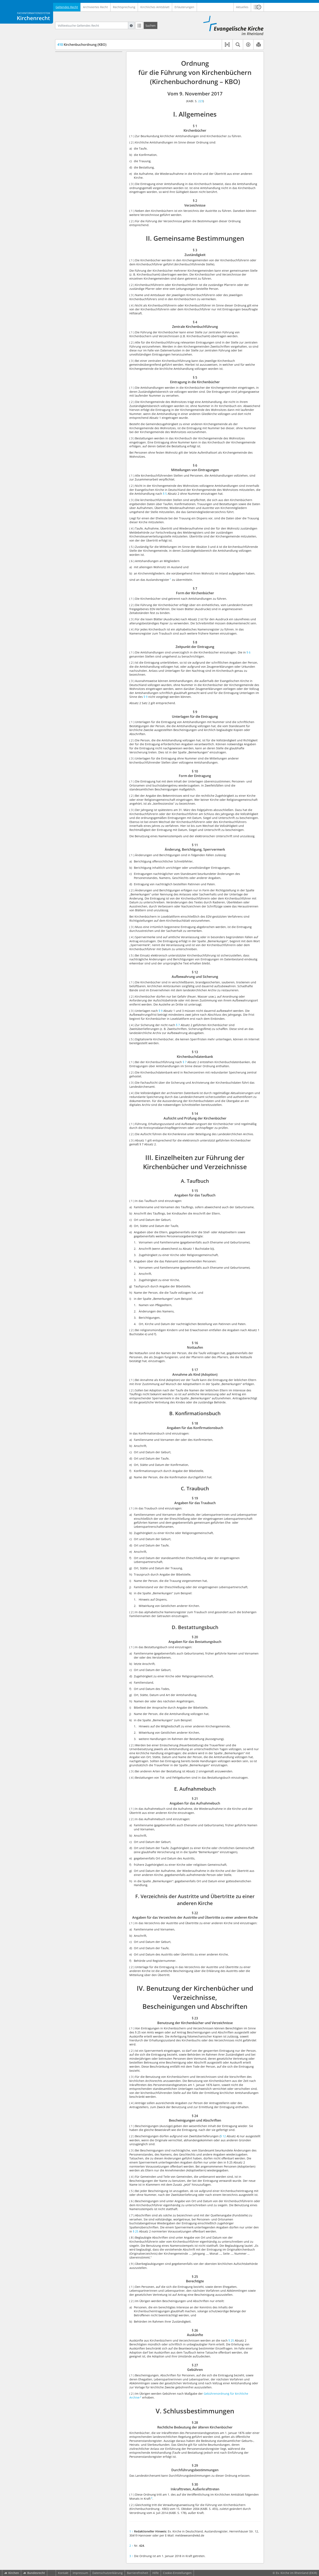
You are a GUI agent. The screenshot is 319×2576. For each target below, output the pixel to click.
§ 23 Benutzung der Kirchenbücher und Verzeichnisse (92, 288)
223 (200, 101)
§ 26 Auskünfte (75, 308)
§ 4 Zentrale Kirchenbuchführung (87, 88)
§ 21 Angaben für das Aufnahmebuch (90, 242)
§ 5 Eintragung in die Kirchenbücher (89, 94)
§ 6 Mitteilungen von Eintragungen (88, 100)
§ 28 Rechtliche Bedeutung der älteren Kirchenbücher (91, 329)
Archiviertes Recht (95, 7)
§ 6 (248, 652)
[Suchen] (150, 25)
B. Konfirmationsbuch (76, 196)
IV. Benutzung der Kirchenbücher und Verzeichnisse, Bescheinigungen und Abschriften (84, 276)
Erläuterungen (184, 7)
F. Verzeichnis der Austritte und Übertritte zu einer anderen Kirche (90, 250)
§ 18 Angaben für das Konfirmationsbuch (79, 204)
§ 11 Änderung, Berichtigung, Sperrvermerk (85, 132)
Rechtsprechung (124, 7)
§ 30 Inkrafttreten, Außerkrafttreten (89, 342)
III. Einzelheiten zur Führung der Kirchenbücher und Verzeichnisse (81, 164)
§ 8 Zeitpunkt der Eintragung (84, 112)
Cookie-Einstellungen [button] (177, 2573)
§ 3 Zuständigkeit (76, 82)
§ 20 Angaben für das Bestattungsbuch (91, 230)
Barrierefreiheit (137, 2573)
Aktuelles (242, 7)
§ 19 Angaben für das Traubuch (86, 218)
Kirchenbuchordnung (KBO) (81, 44)
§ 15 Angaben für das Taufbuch (86, 178)
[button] (257, 7)
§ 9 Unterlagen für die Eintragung (88, 118)
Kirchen (11, 2573)
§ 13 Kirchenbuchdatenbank (84, 146)
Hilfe (155, 2573)
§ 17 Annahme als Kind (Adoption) (88, 190)
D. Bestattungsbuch (75, 224)
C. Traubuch (70, 212)
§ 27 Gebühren (75, 314)
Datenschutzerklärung (107, 2573)
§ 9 (145, 697)
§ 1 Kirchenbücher (77, 64)
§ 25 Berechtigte (76, 302)
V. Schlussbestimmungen (75, 320)
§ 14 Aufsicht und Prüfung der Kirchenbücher (85, 154)
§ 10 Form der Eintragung (82, 124)
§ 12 (223, 2136)
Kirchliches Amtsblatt (154, 7)
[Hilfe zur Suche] (131, 25)
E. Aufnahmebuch (74, 236)
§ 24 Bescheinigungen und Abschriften (91, 296)
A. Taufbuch (70, 172)
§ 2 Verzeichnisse (76, 70)
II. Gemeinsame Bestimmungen (79, 76)
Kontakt (63, 2573)
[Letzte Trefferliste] (139, 25)
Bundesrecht (34, 2573)
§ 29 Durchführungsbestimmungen (89, 336)
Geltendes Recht (67, 7)
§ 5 (165, 494)
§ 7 (178, 1025)
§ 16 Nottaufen (75, 184)
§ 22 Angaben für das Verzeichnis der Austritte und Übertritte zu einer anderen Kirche (90, 262)
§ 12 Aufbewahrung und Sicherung (89, 140)
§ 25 (135, 2231)
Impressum (80, 2573)
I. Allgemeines (68, 58)
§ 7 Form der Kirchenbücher (84, 106)
